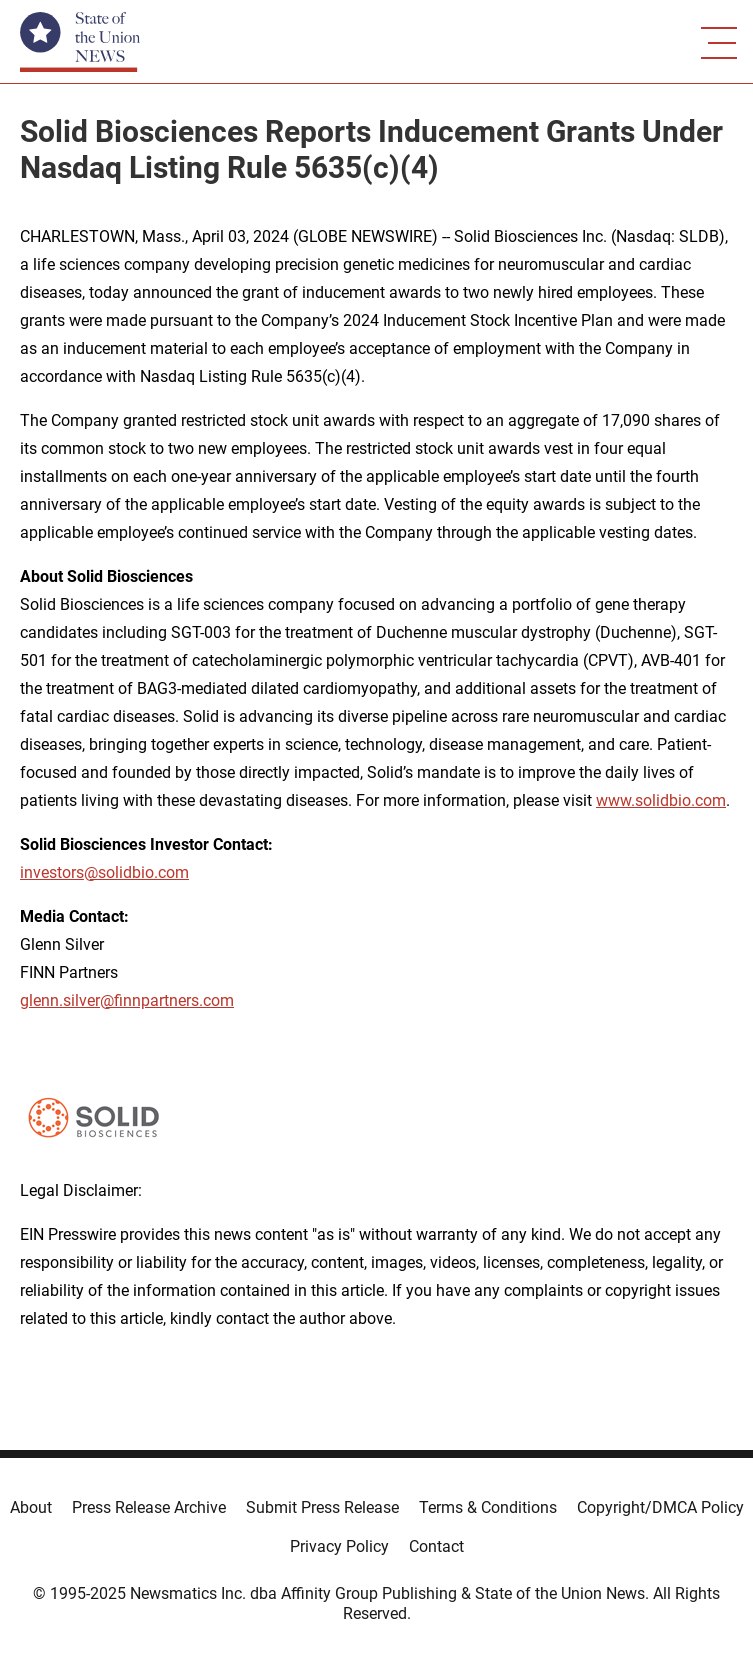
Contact (436, 1546)
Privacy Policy (339, 1546)
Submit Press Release (322, 1507)
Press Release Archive (149, 1507)
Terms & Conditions (488, 1507)
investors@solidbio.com (104, 872)
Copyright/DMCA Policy (660, 1507)
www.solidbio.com (661, 800)
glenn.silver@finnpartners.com (127, 1000)
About (31, 1507)
